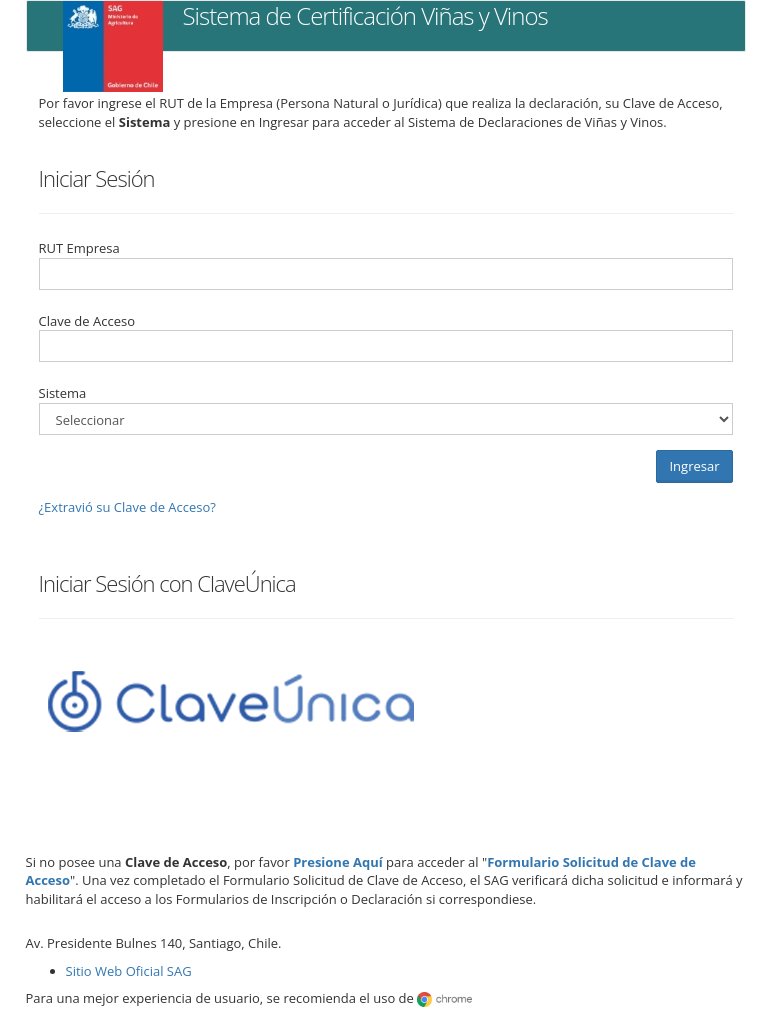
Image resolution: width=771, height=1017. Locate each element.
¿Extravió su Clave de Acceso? (127, 507)
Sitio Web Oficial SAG (129, 971)
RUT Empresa (79, 248)
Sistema (63, 393)
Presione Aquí (338, 862)
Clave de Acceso (87, 321)
